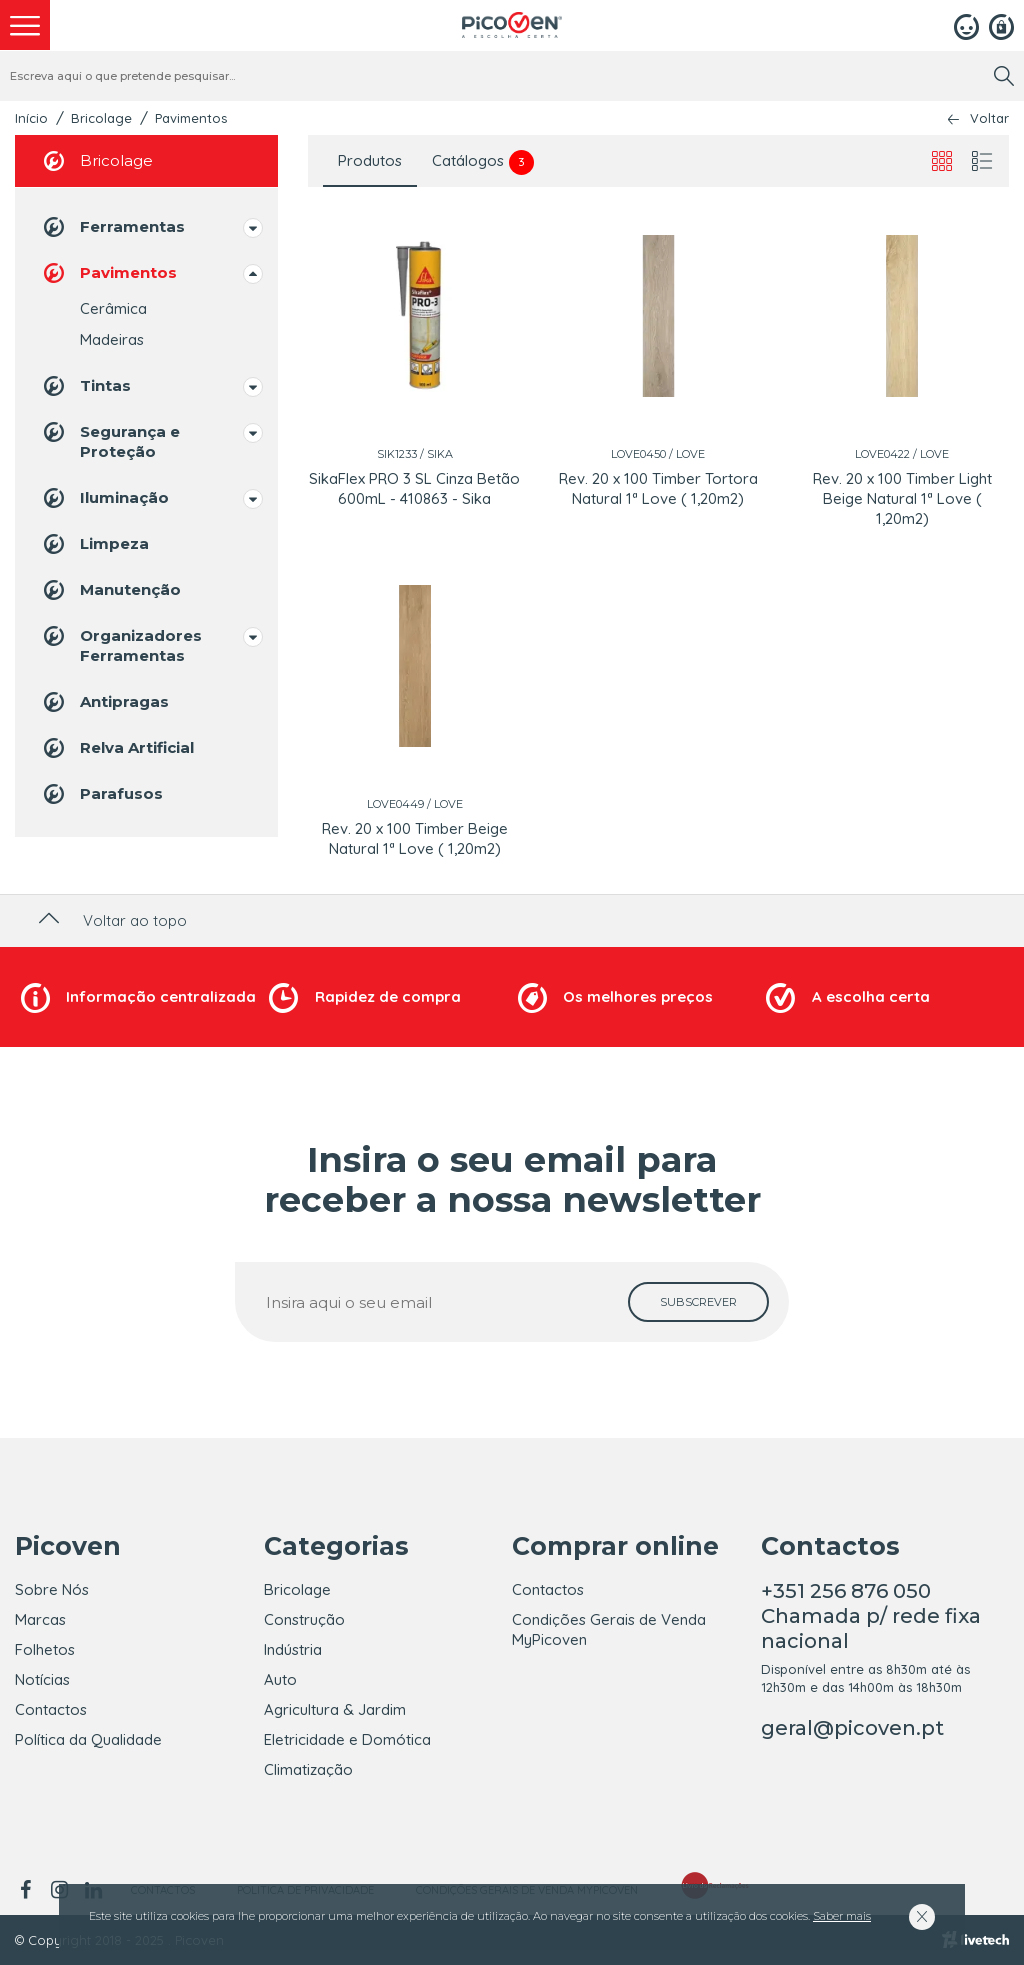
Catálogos (483, 162)
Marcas (40, 1619)
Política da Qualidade (88, 1739)
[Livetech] (975, 1940)
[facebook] (28, 1890)
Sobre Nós (52, 1589)
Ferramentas (112, 227)
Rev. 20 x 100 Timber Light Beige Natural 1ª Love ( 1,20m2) (902, 498)
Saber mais (842, 1916)
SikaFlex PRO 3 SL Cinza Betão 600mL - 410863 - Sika (414, 488)
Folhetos (45, 1649)
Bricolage (101, 118)
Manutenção (110, 590)
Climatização (308, 1769)
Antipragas (104, 702)
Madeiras (112, 339)
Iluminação (104, 498)
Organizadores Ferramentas (121, 644)
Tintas (85, 386)
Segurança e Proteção (110, 440)
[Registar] (1001, 25)
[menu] (25, 25)
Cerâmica (113, 308)
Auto (280, 1679)
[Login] (966, 25)
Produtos (370, 160)
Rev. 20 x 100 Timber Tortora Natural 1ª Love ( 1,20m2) (658, 488)
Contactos (51, 1709)
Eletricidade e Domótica (347, 1739)
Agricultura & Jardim (335, 1709)
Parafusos (101, 794)
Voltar (989, 118)
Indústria (293, 1649)
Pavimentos (191, 118)
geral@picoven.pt (852, 1728)
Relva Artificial (117, 748)
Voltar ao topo (110, 920)
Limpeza (94, 544)
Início (31, 118)
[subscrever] (698, 1302)
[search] (1004, 76)
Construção (304, 1619)
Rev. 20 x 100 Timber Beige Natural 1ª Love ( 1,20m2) (415, 838)
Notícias (42, 1679)
